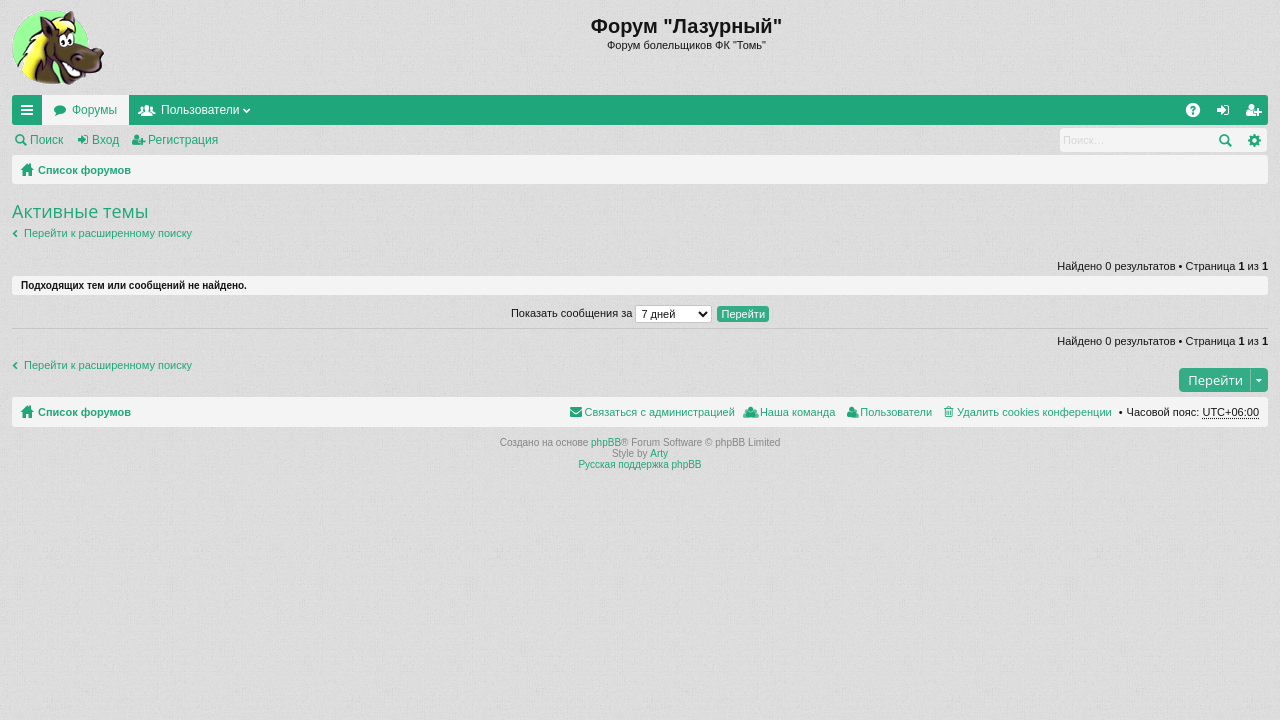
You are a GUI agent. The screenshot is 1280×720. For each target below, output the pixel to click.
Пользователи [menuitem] (896, 412)
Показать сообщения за (611, 313)
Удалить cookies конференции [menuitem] (1034, 412)
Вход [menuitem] (1227, 114)
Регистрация (183, 140)
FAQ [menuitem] (1199, 114)
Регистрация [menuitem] (1257, 114)
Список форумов (84, 170)
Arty (659, 453)
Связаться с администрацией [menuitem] (660, 412)
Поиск (46, 140)
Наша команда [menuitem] (797, 412)
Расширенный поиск (1253, 140)
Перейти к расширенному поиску (108, 233)
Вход (105, 140)
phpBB (606, 442)
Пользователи (200, 110)
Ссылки (31, 114)
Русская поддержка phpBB (639, 464)
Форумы (94, 110)
